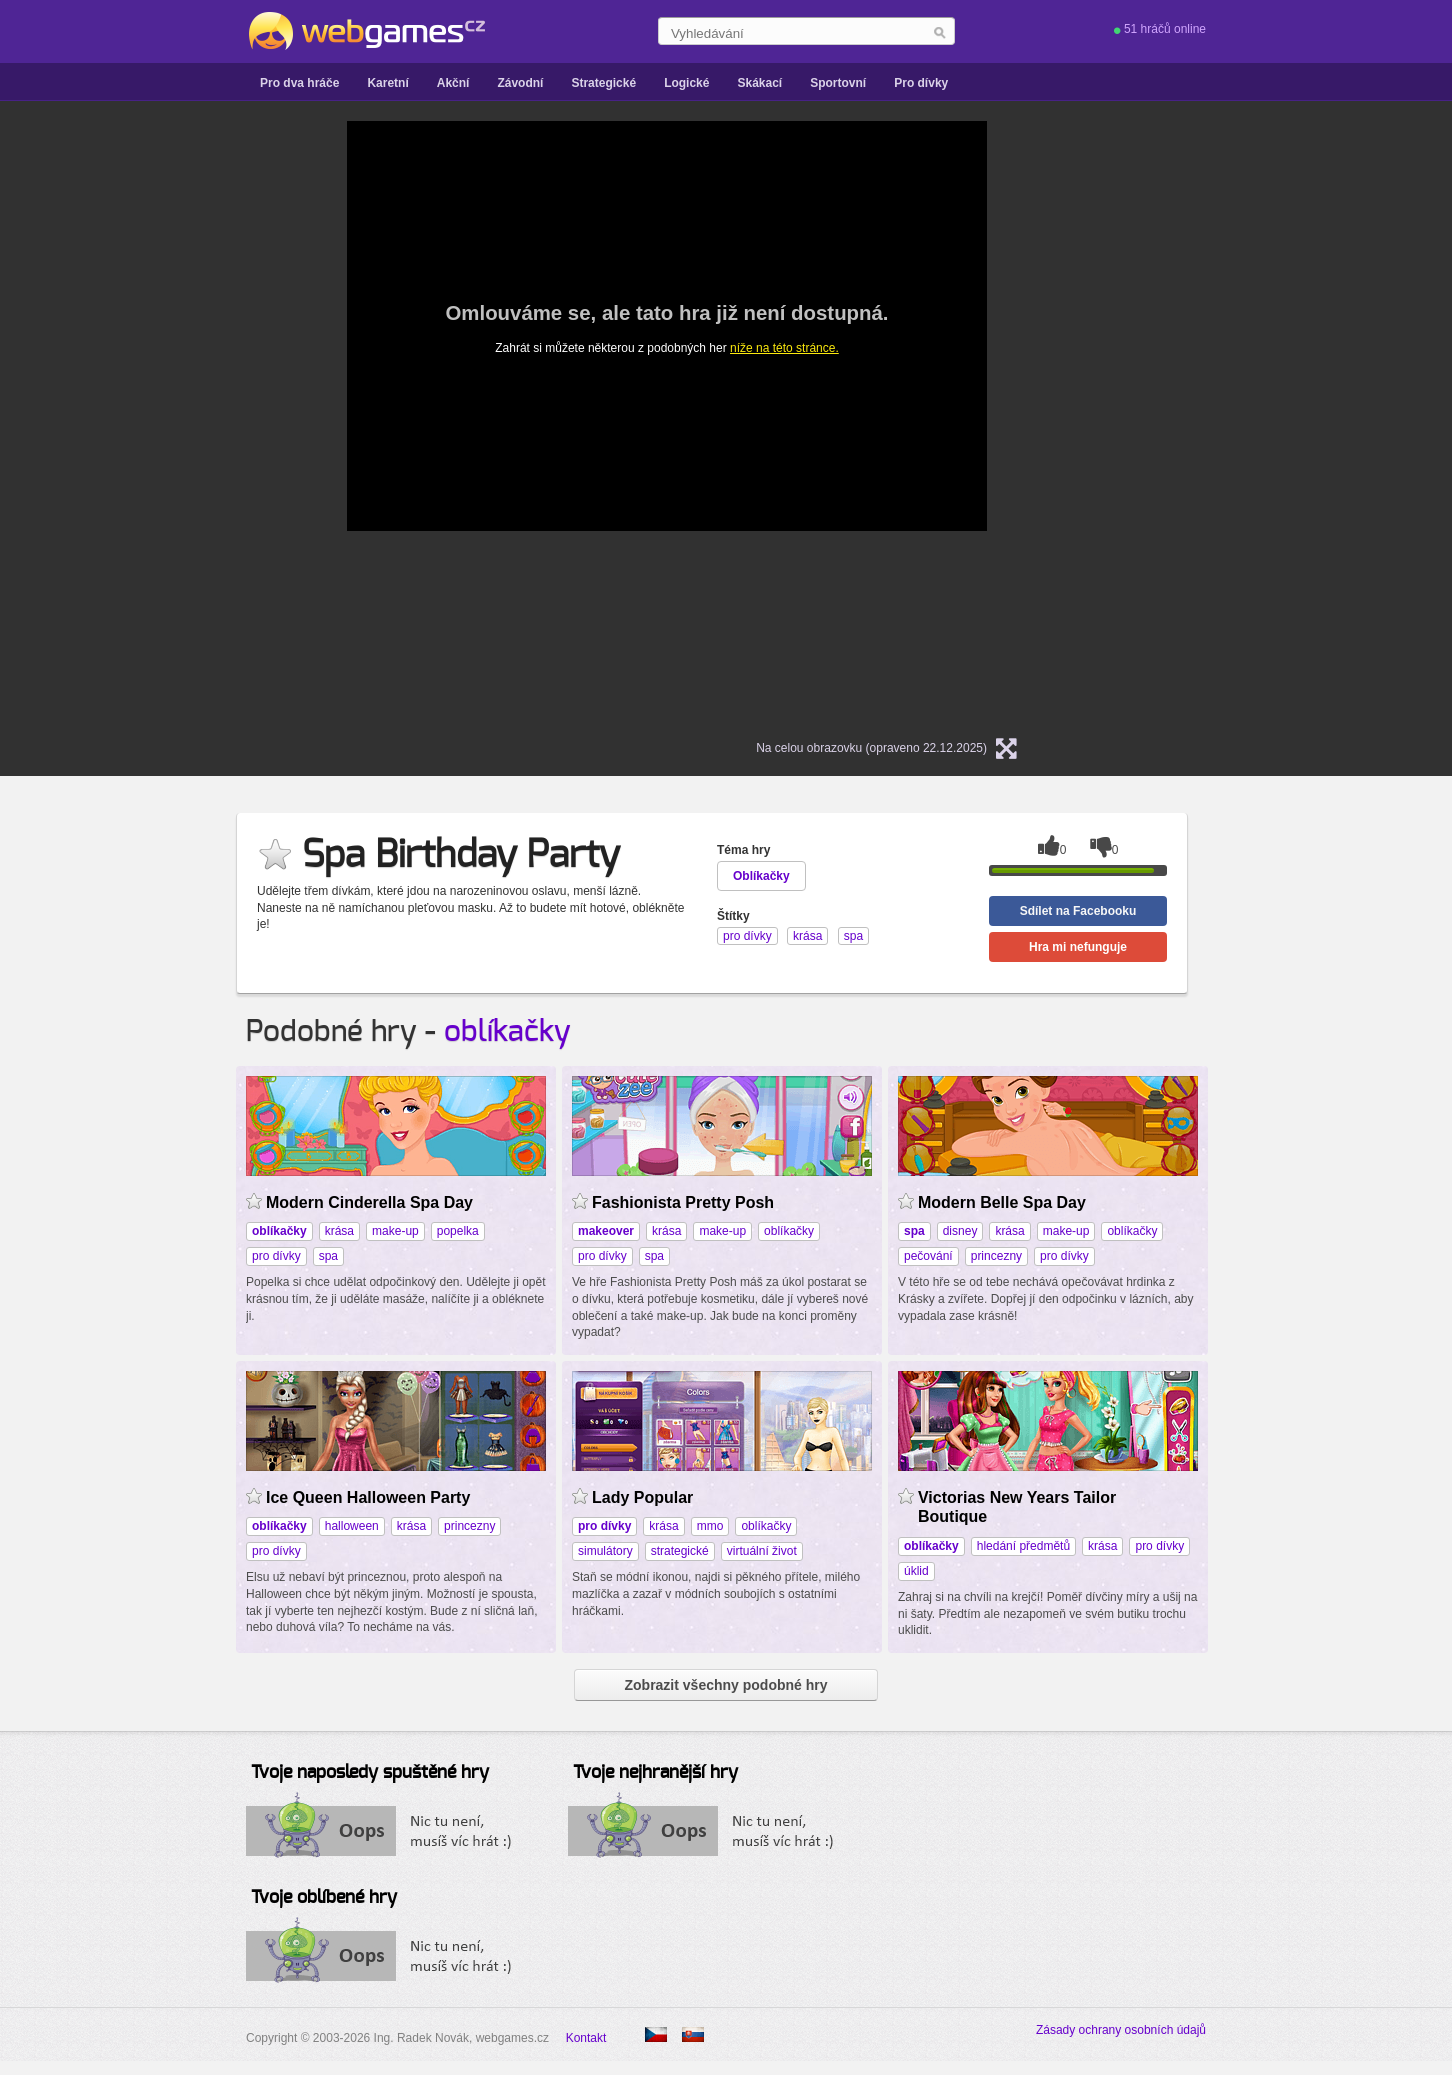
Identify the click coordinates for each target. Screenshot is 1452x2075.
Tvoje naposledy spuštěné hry (370, 1773)
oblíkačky (507, 1032)
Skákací (759, 83)
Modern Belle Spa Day (1002, 1202)
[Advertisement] (126, 421)
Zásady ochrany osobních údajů (1121, 2030)
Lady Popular (642, 1497)
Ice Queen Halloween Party (368, 1497)
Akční (453, 83)
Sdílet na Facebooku (1078, 911)
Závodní (520, 83)
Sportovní (838, 83)
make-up (395, 1231)
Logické (686, 83)
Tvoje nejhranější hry (655, 1773)
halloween (352, 1526)
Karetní (387, 83)
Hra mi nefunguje (1078, 947)
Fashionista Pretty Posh (683, 1202)
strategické (680, 1551)
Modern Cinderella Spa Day (369, 1202)
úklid (916, 1571)
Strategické (603, 83)
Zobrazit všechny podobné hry (725, 1685)
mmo (710, 1526)
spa (328, 1256)
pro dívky (276, 1256)
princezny (996, 1256)
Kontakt (586, 2038)
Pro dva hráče (299, 83)
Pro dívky (921, 83)
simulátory (605, 1551)
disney (960, 1231)
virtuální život (762, 1551)
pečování (928, 1256)
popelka (458, 1231)
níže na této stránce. (784, 348)
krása (339, 1231)
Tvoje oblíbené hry (324, 1898)
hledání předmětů (1023, 1546)
